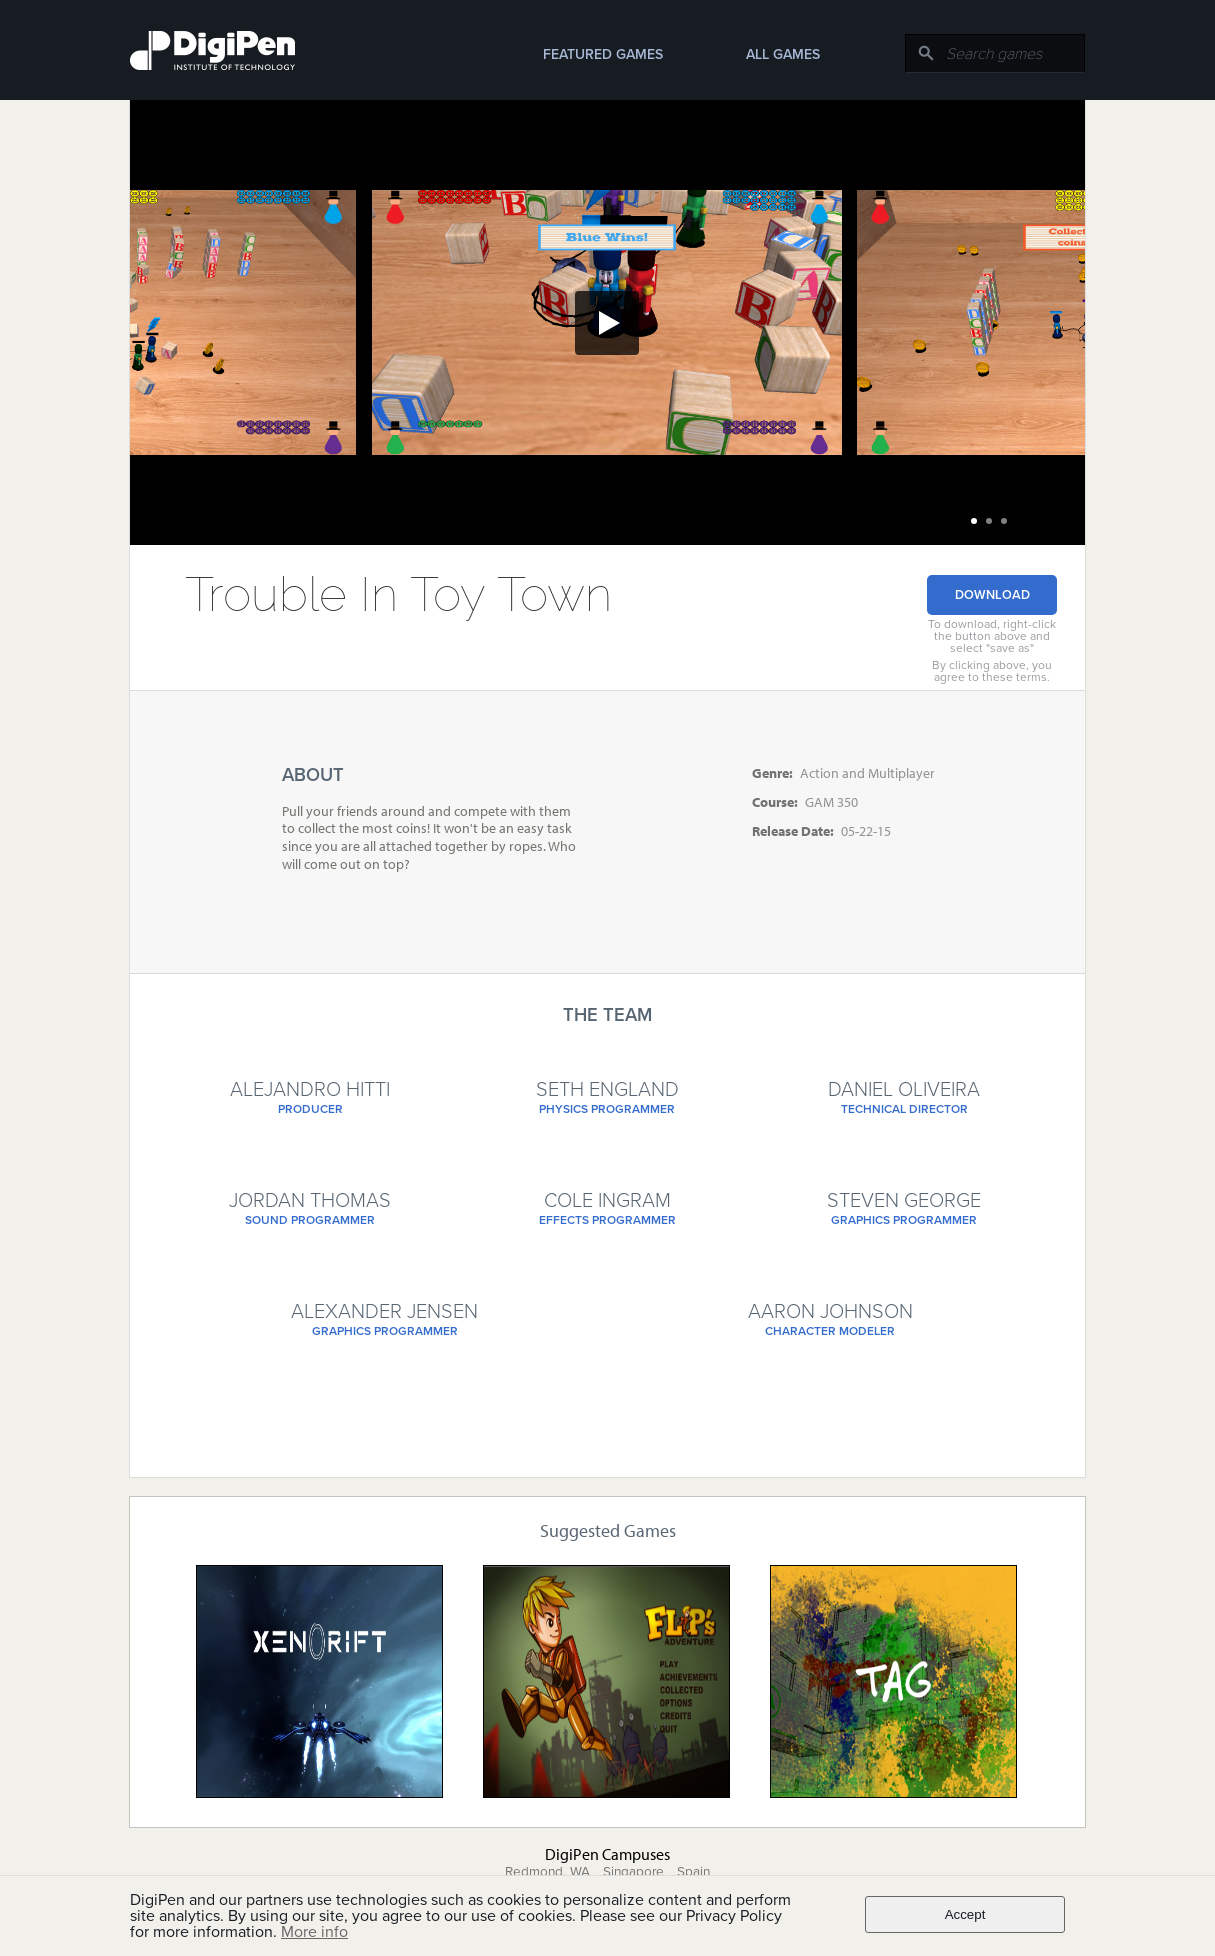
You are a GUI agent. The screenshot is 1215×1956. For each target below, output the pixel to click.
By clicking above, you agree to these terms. (992, 671)
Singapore (633, 1872)
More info (314, 1932)
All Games (783, 54)
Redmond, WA (547, 1872)
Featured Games (603, 54)
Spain (693, 1872)
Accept (965, 1914)
